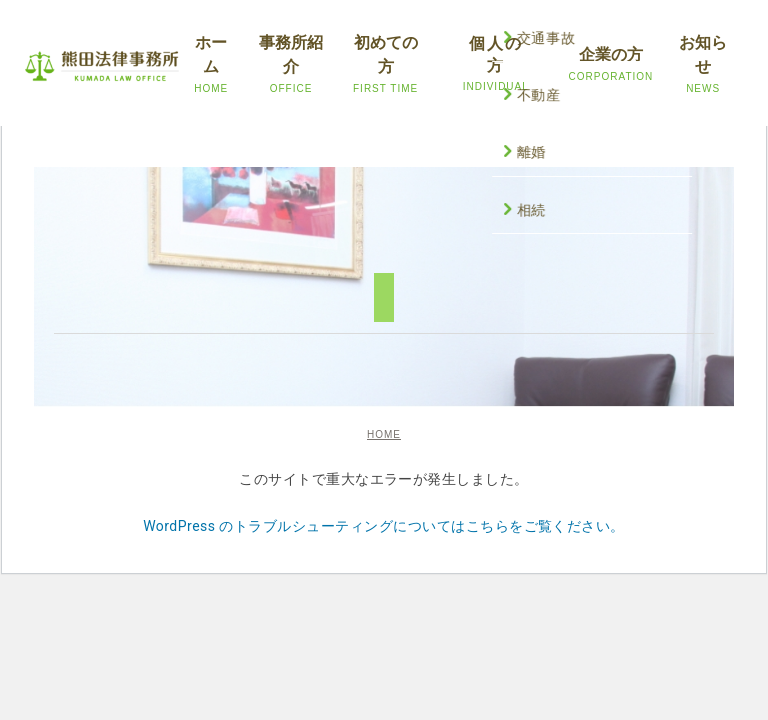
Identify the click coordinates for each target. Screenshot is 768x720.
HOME (384, 434)
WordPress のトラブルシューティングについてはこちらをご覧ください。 (384, 526)
